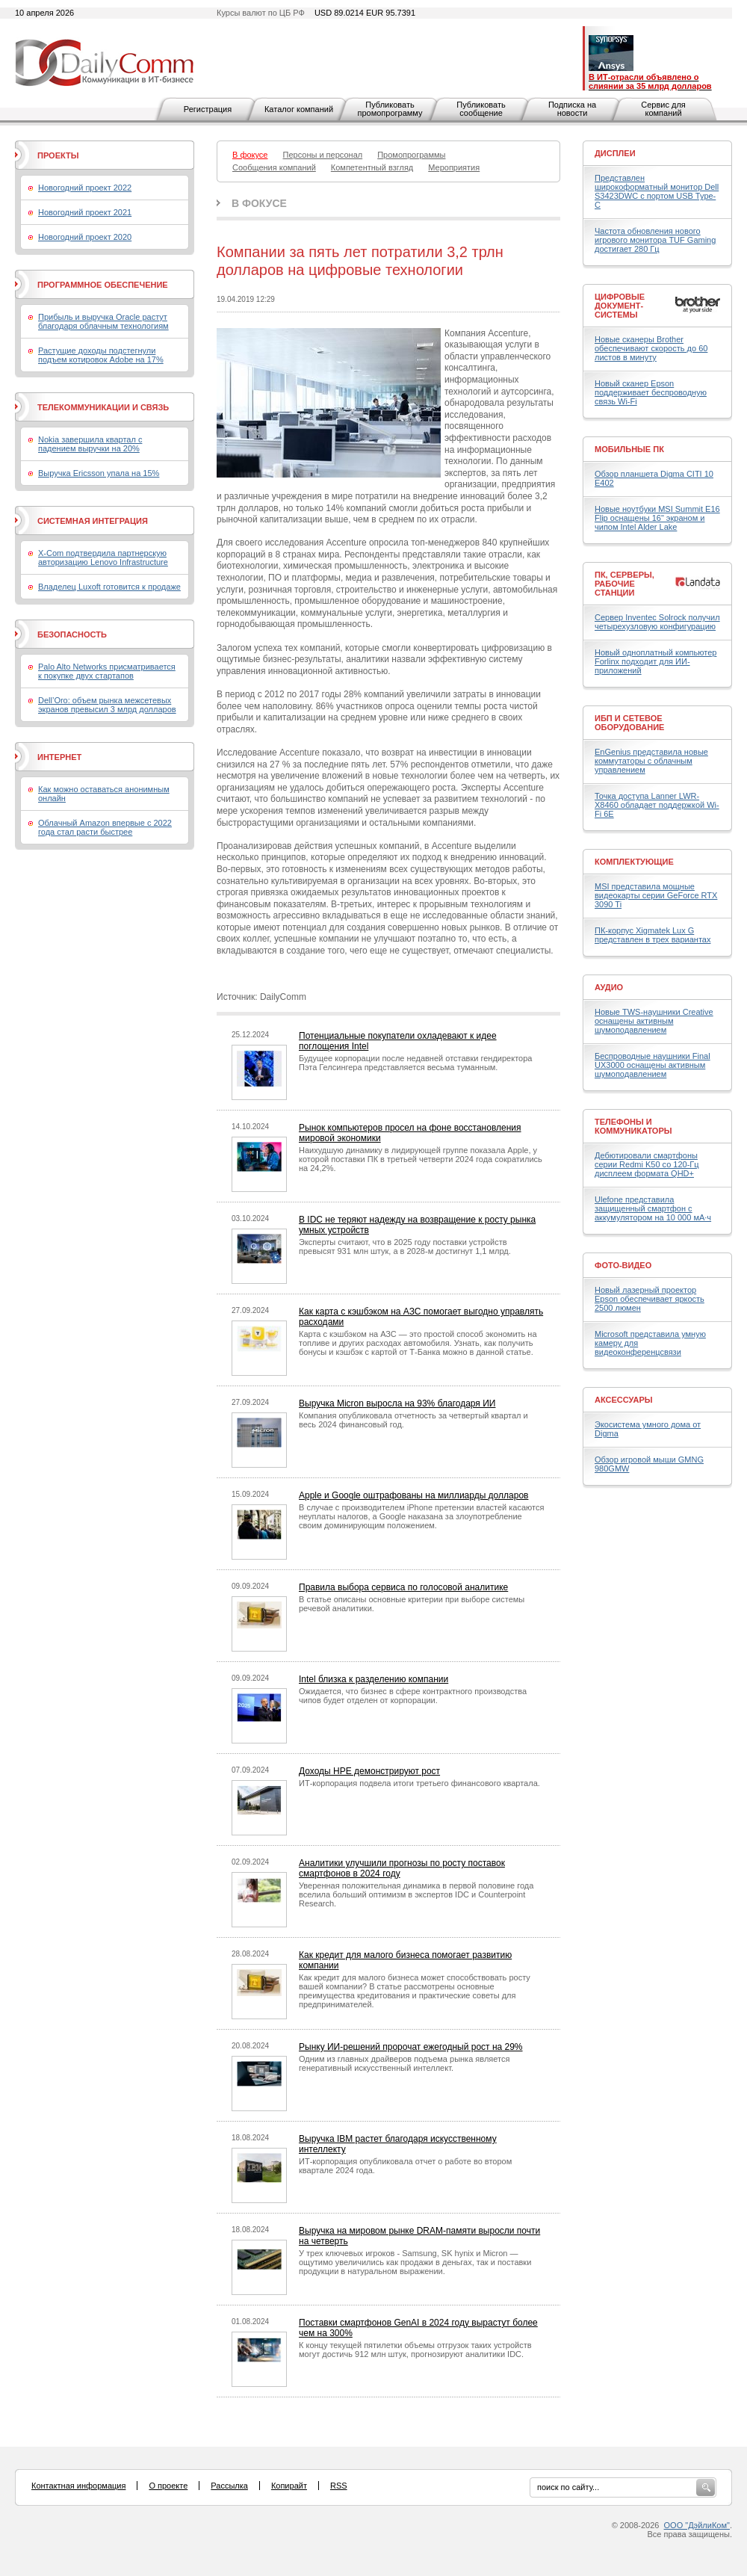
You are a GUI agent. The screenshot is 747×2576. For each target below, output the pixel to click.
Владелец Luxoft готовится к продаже (109, 586)
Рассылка (229, 2485)
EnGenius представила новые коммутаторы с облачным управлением (651, 760)
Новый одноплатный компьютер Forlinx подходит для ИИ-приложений (655, 661)
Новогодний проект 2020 (84, 236)
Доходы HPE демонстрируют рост (369, 1771)
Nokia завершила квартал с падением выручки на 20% (90, 444)
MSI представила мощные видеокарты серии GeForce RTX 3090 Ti (656, 895)
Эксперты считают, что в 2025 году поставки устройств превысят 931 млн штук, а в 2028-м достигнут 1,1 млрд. (405, 1246)
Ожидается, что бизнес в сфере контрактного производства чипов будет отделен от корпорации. (413, 1696)
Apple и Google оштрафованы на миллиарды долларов (413, 1495)
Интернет (59, 757)
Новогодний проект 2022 (84, 187)
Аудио (609, 987)
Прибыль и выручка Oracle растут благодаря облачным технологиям (103, 321)
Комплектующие (634, 861)
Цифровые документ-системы (620, 305)
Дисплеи (615, 153)
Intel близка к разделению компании (373, 1679)
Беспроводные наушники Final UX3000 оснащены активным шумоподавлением (652, 1064)
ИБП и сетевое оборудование (629, 723)
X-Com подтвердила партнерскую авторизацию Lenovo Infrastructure (103, 557)
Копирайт (289, 2485)
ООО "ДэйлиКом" (697, 2525)
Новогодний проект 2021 (84, 212)
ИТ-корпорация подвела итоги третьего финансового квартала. (419, 1783)
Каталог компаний (298, 109)
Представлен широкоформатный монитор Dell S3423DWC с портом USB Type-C (657, 191)
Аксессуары (624, 1399)
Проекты (57, 155)
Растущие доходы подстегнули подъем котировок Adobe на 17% (101, 355)
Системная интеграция (92, 520)
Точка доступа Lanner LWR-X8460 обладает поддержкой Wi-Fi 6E (657, 804)
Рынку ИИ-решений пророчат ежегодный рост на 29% (411, 2047)
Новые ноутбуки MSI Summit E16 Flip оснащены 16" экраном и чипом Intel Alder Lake (657, 517)
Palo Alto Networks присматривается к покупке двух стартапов (107, 671)
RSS (338, 2485)
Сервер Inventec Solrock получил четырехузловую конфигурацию (657, 622)
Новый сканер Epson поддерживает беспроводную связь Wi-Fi (651, 392)
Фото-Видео (623, 1265)
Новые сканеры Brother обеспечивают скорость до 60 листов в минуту (651, 348)
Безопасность (72, 634)
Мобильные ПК (629, 449)
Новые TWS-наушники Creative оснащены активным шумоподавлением (654, 1020)
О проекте (168, 2485)
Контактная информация (78, 2485)
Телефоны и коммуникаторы (633, 1126)
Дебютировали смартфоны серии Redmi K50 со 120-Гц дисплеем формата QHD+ (647, 1164)
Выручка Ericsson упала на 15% (98, 473)
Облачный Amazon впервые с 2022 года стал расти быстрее (105, 827)
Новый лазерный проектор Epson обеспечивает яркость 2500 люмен (649, 1298)
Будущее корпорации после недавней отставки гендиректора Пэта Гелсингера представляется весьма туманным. (415, 1063)
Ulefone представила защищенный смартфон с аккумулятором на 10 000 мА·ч (653, 1208)
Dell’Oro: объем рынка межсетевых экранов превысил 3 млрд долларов (107, 705)
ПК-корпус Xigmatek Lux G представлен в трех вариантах (652, 935)
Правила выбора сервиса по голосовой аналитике (403, 1587)
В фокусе (259, 203)
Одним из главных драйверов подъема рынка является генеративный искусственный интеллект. (404, 2063)
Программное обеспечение (102, 284)
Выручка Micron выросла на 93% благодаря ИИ (397, 1403)
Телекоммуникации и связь (103, 407)
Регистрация (208, 109)
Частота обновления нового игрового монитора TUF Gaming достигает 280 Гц (655, 239)
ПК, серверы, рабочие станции (624, 583)
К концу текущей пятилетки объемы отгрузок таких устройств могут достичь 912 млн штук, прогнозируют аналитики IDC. (415, 2350)
